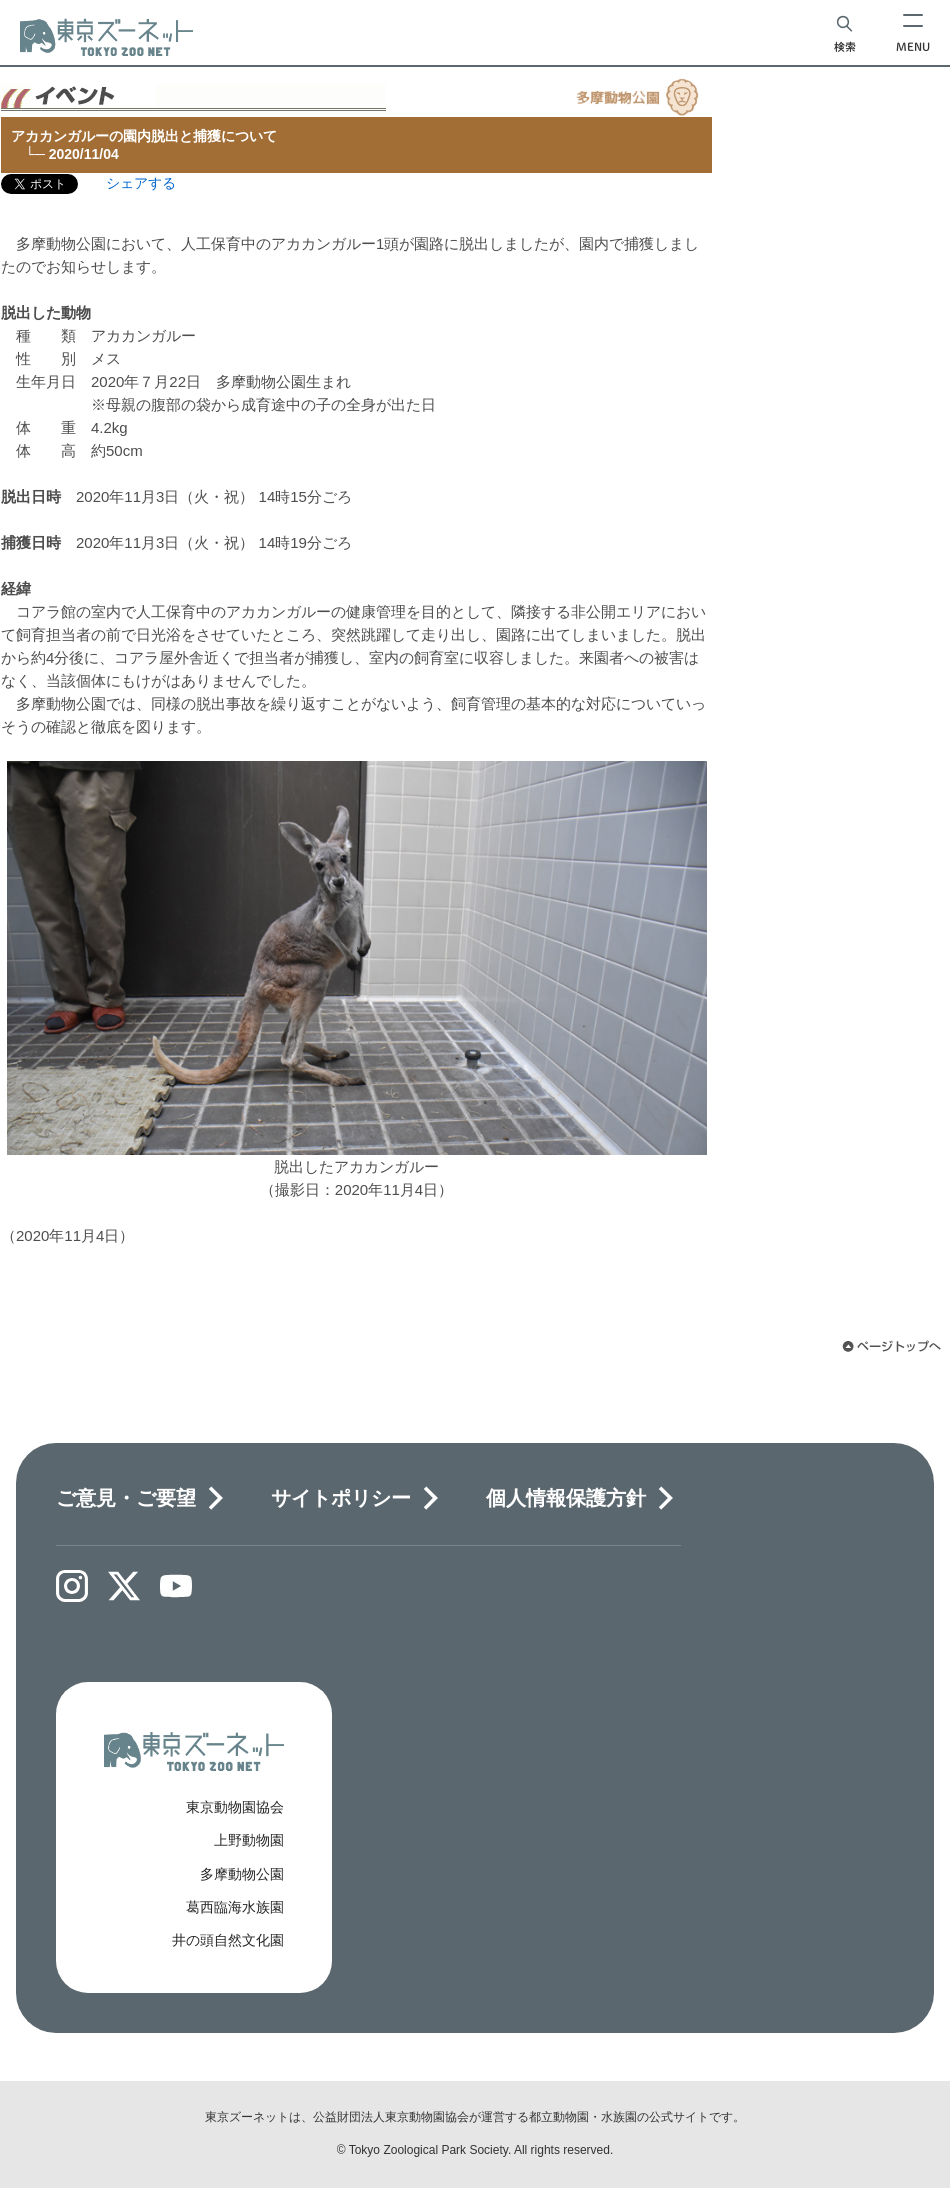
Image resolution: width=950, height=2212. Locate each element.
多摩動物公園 (242, 1874)
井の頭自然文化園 (228, 1940)
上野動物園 (249, 1840)
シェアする (141, 183)
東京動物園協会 (235, 1807)
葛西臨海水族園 (235, 1907)
